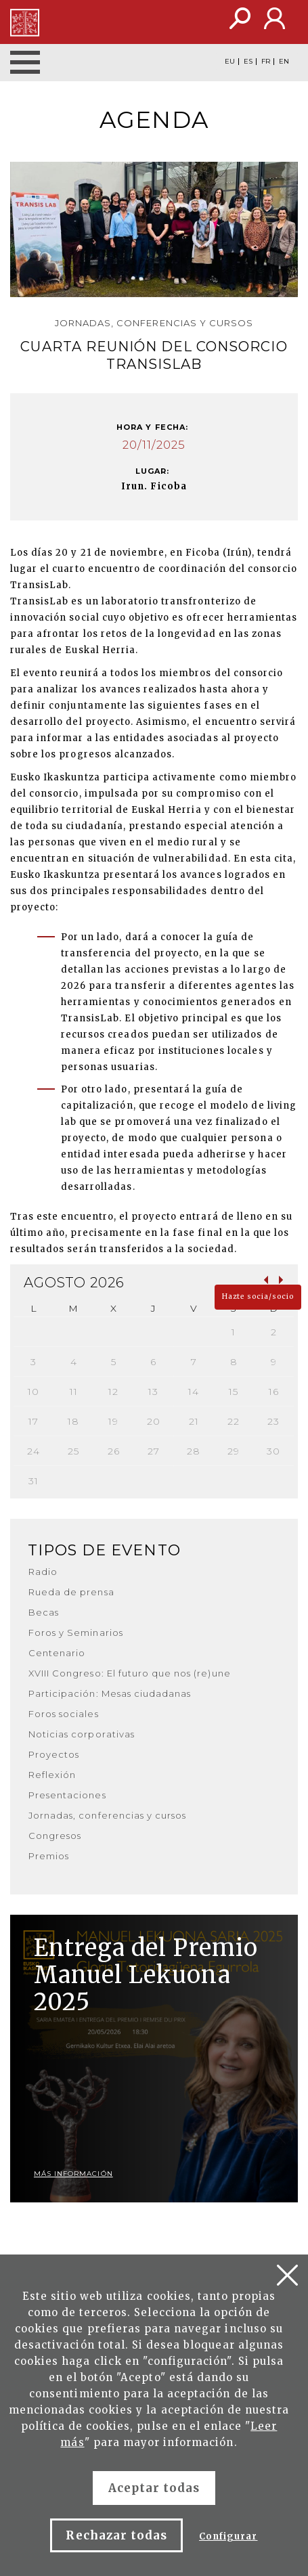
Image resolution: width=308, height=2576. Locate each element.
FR (265, 61)
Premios (48, 1855)
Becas (43, 1612)
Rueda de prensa (71, 1591)
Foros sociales (63, 1713)
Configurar (228, 2536)
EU (230, 61)
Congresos (54, 1835)
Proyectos (53, 1754)
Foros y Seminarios (75, 1632)
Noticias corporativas (81, 1734)
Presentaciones (67, 1795)
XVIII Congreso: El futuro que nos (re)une (129, 1673)
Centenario (56, 1652)
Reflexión (52, 1774)
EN (284, 61)
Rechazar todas (116, 2535)
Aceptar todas (154, 2488)
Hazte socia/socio (258, 1296)
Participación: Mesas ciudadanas (109, 1693)
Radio (43, 1571)
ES (248, 61)
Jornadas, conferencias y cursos (107, 1815)
